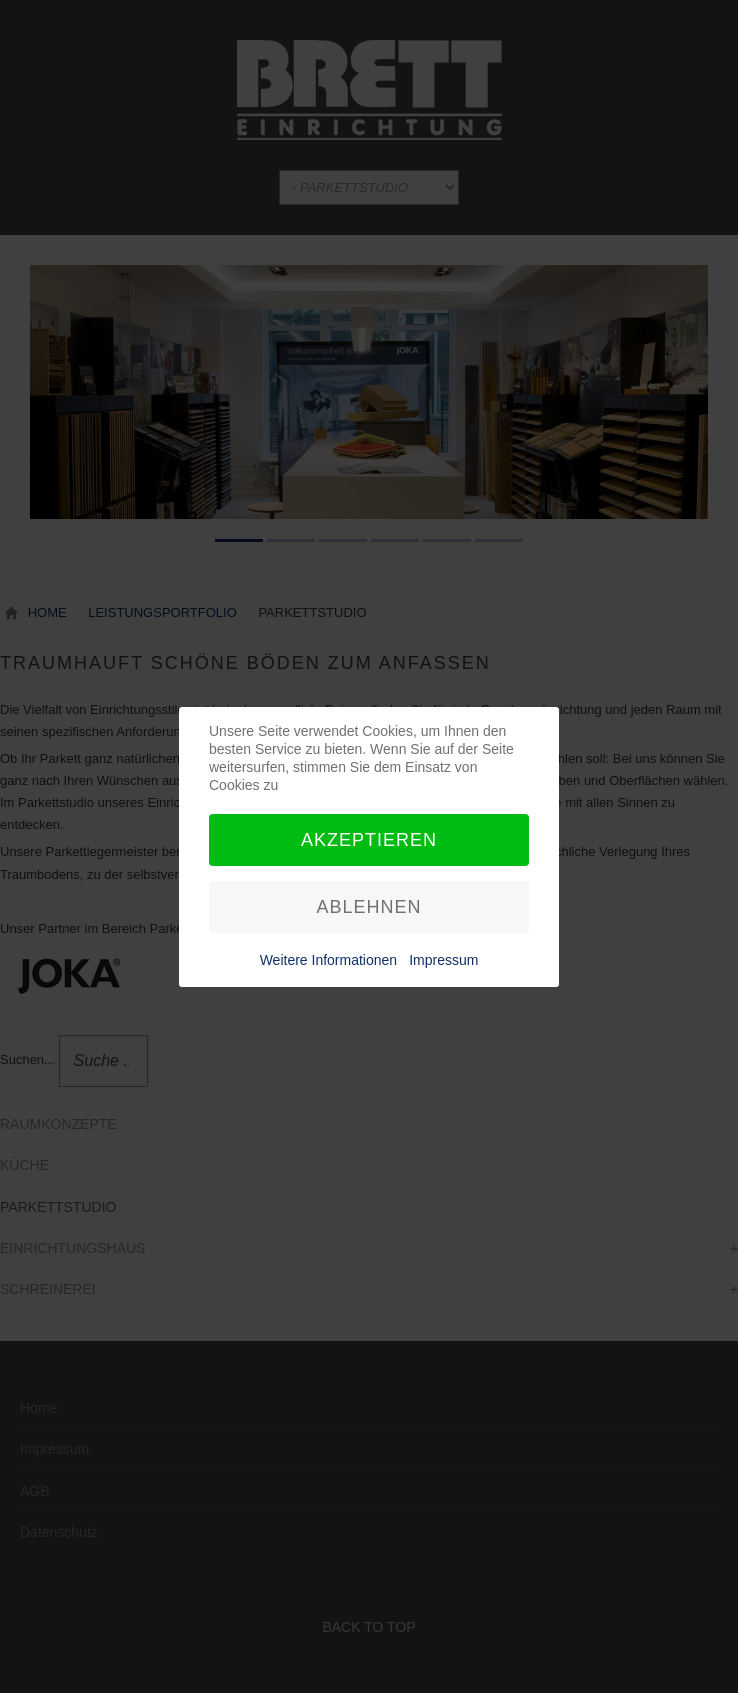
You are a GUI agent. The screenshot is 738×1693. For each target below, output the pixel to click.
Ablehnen (368, 907)
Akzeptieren (369, 840)
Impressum (443, 960)
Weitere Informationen (328, 960)
